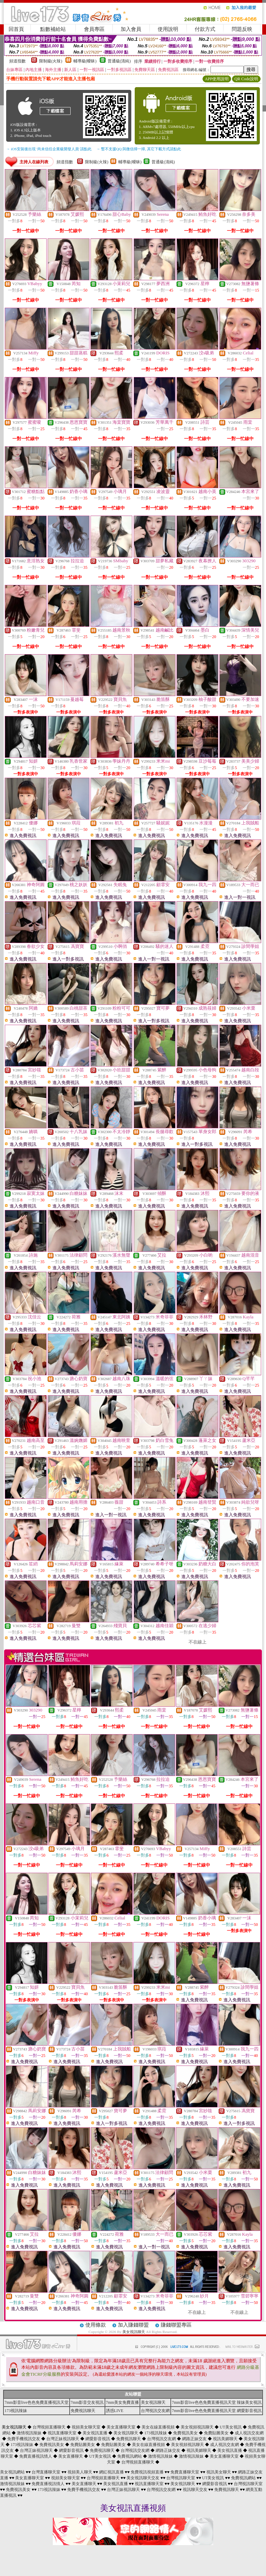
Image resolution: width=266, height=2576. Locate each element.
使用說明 (168, 29)
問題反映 (242, 29)
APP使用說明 (217, 79)
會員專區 (94, 29)
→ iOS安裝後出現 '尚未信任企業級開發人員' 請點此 (49, 149)
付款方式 (205, 29)
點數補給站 (53, 29)
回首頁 (16, 29)
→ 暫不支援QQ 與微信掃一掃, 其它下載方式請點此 (138, 149)
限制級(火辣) (50, 61)
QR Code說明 (246, 79)
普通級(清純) (119, 61)
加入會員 (131, 29)
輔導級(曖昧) (85, 61)
